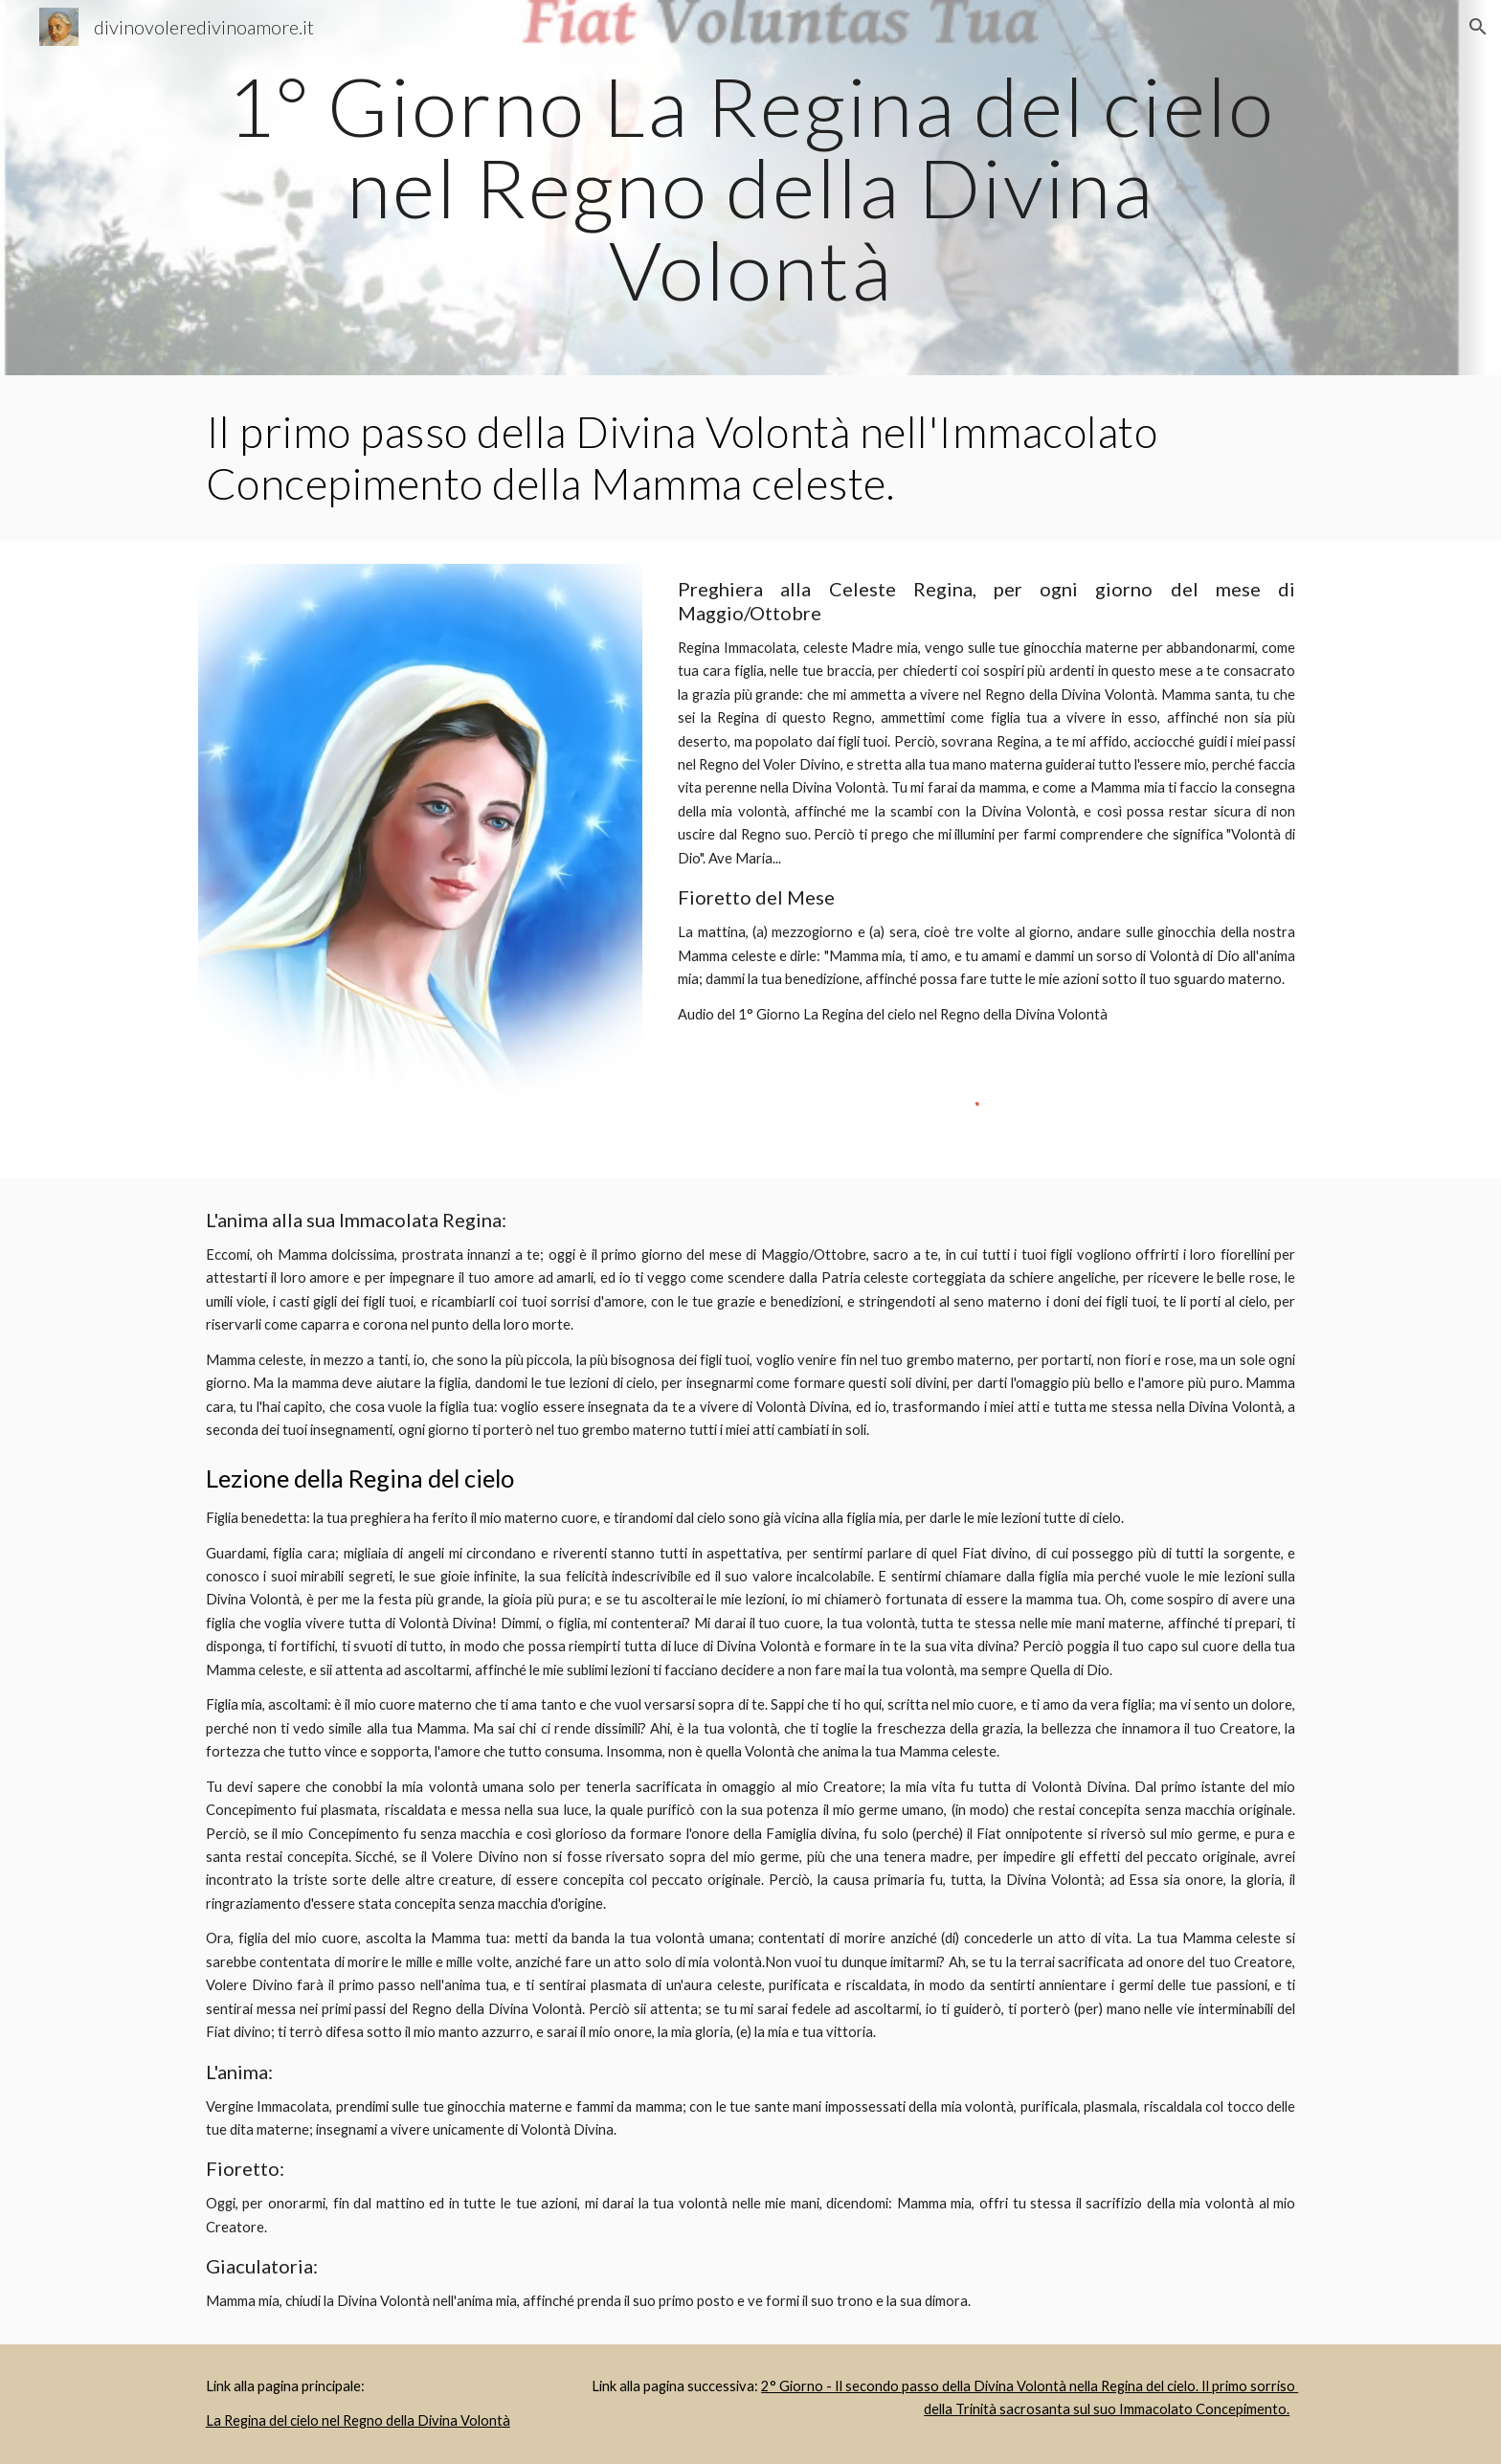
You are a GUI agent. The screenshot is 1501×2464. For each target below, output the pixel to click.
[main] (750, 187)
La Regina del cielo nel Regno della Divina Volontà (358, 2420)
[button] (1478, 27)
